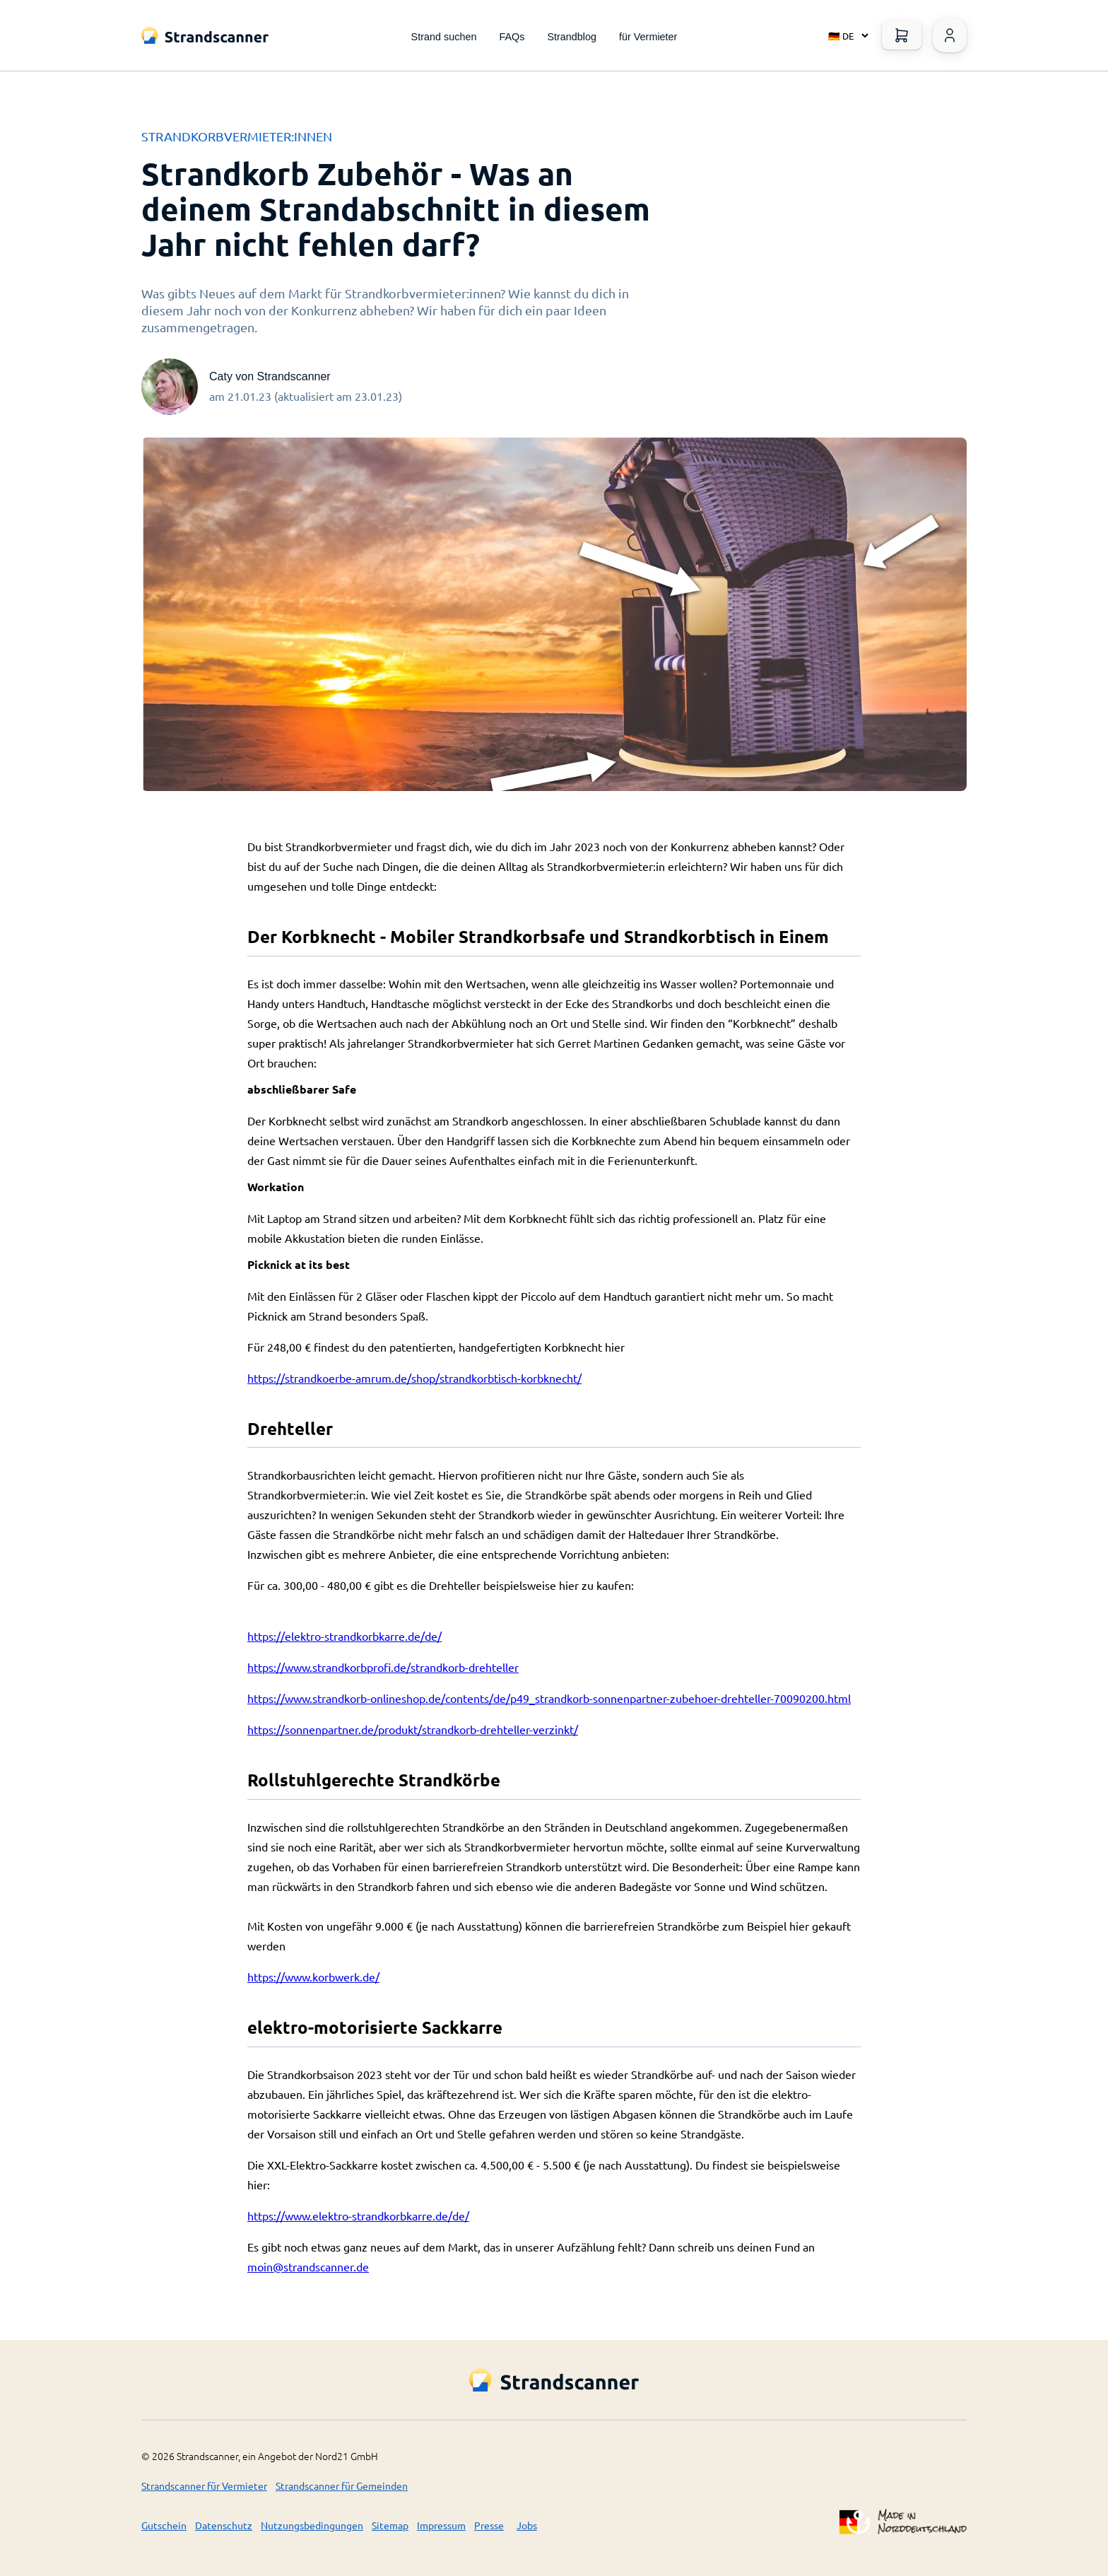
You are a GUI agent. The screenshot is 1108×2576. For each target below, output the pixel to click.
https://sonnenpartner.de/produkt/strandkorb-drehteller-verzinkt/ (412, 1729)
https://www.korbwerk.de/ (313, 1976)
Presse (489, 2525)
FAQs (511, 36)
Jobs (527, 2525)
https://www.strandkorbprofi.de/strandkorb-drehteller (383, 1667)
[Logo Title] (205, 36)
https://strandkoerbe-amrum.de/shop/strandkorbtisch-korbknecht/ (414, 1378)
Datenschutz (223, 2525)
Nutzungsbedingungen (312, 2525)
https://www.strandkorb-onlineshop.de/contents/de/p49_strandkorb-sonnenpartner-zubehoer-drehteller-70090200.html (549, 1698)
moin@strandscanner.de (308, 2266)
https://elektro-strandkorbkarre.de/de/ (344, 1636)
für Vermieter (648, 36)
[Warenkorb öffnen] (901, 35)
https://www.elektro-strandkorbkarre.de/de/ (358, 2215)
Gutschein (164, 2525)
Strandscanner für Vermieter (204, 2485)
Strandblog (571, 36)
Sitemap (390, 2525)
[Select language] (845, 35)
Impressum (441, 2525)
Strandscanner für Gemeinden (342, 2485)
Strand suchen (444, 36)
